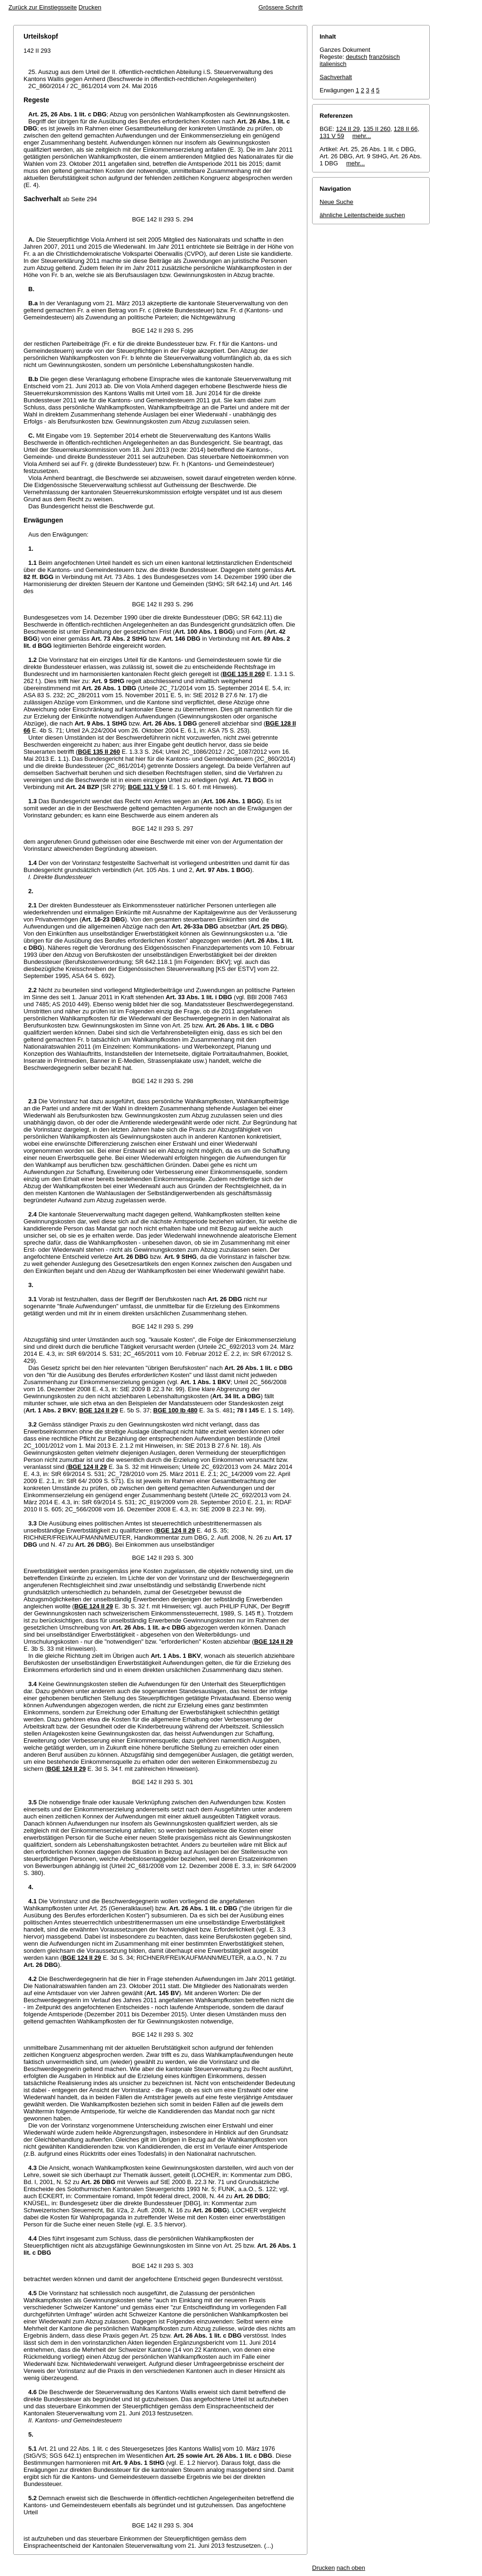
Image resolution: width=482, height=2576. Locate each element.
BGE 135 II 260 (244, 673)
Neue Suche (336, 201)
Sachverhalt (336, 77)
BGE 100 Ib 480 (175, 1410)
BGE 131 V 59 (148, 787)
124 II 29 (348, 128)
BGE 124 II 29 (98, 1410)
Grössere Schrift (280, 7)
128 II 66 (406, 128)
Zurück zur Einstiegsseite (42, 7)
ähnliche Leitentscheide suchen (362, 215)
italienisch (333, 63)
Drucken (90, 7)
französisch (384, 56)
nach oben (351, 2567)
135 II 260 (377, 128)
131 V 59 (332, 135)
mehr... (361, 135)
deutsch (357, 56)
